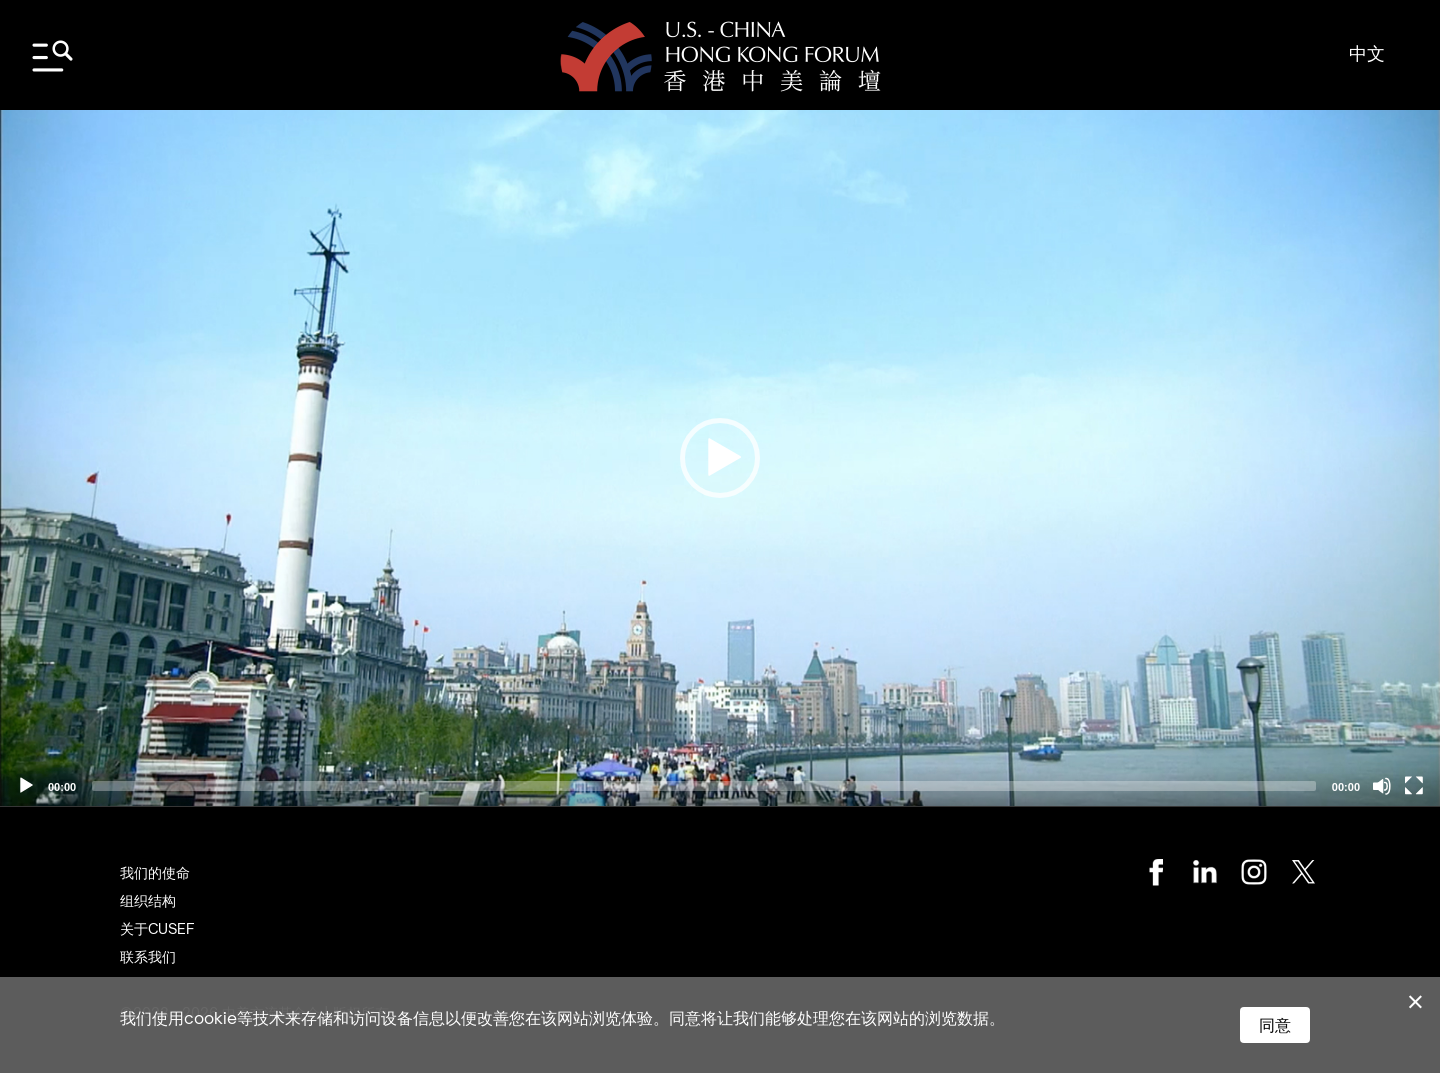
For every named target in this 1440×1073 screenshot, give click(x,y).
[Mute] (1382, 786)
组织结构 (148, 900)
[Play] (26, 786)
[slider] (704, 786)
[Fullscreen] (1414, 786)
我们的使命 (155, 872)
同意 (1275, 1025)
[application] (720, 458)
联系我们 (148, 956)
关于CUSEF (157, 928)
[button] (720, 458)
